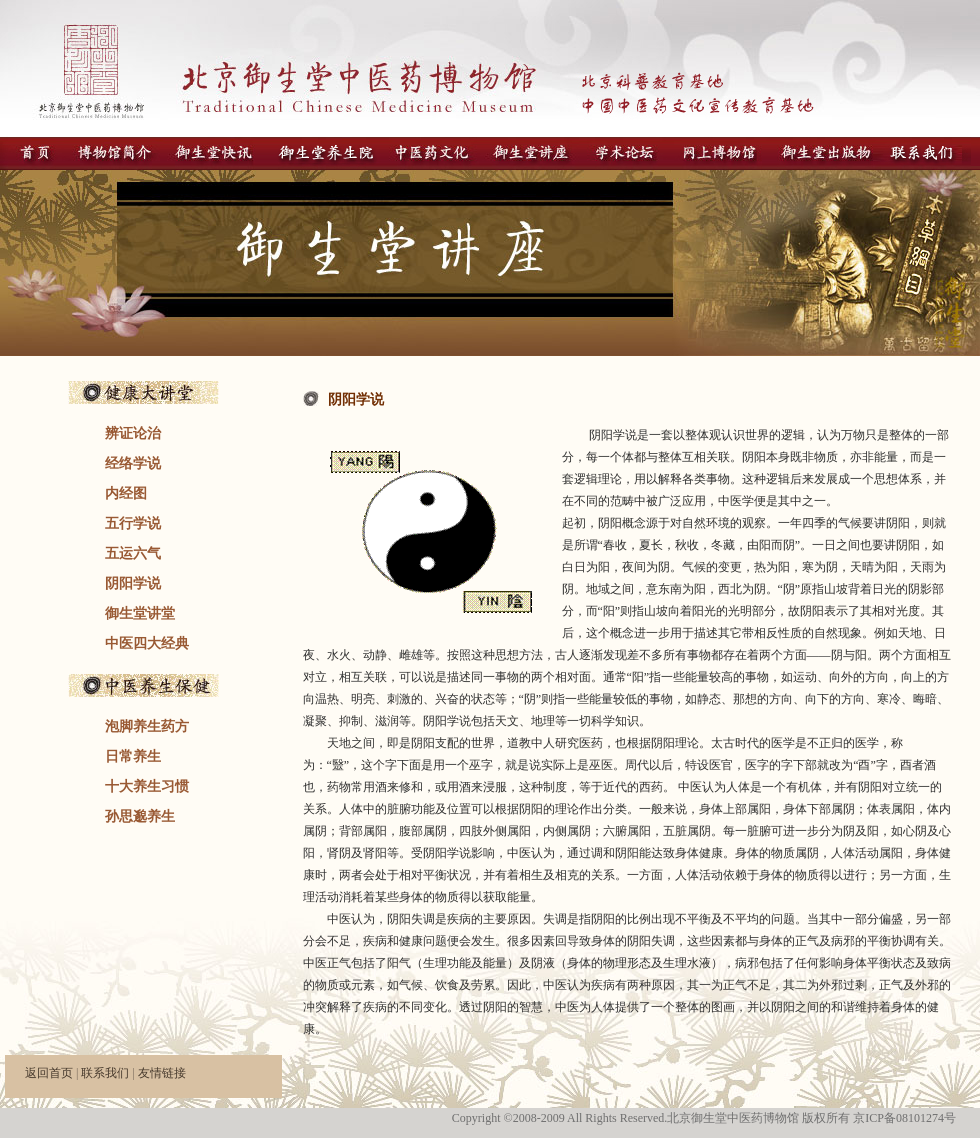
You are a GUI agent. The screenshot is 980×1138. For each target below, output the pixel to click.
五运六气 (133, 553)
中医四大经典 (147, 643)
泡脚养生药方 (147, 726)
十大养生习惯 (147, 786)
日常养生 (133, 756)
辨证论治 (133, 433)
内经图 (126, 493)
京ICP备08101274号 (904, 1118)
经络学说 (133, 463)
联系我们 (105, 1073)
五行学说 (133, 523)
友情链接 (162, 1073)
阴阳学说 (133, 583)
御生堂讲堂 (140, 613)
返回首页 (49, 1073)
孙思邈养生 (140, 816)
